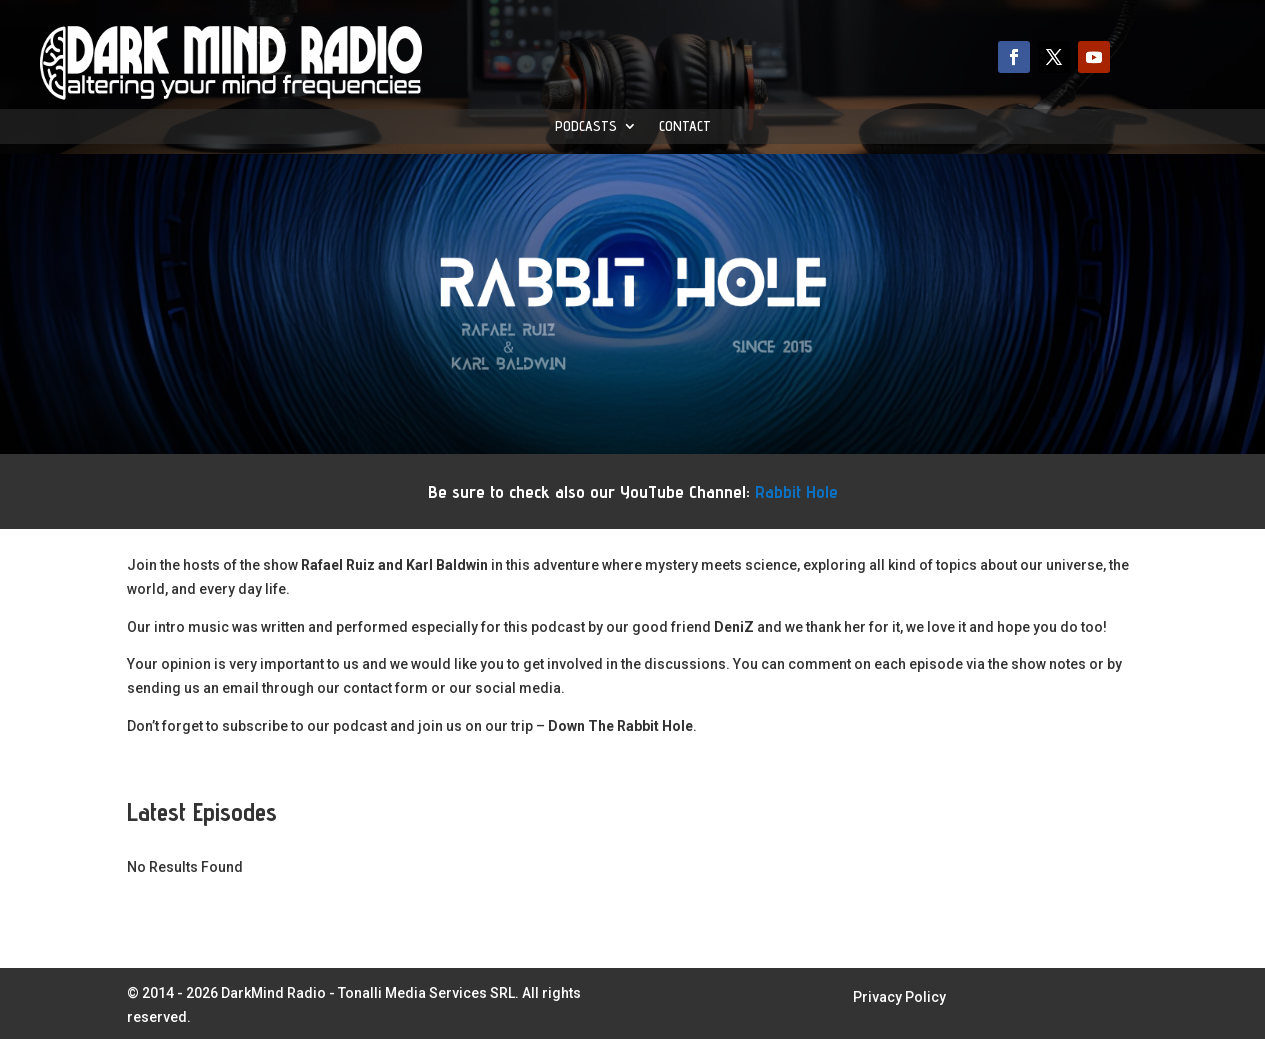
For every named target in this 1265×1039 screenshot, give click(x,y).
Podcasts (586, 126)
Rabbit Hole (796, 491)
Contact (685, 126)
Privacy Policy (899, 997)
